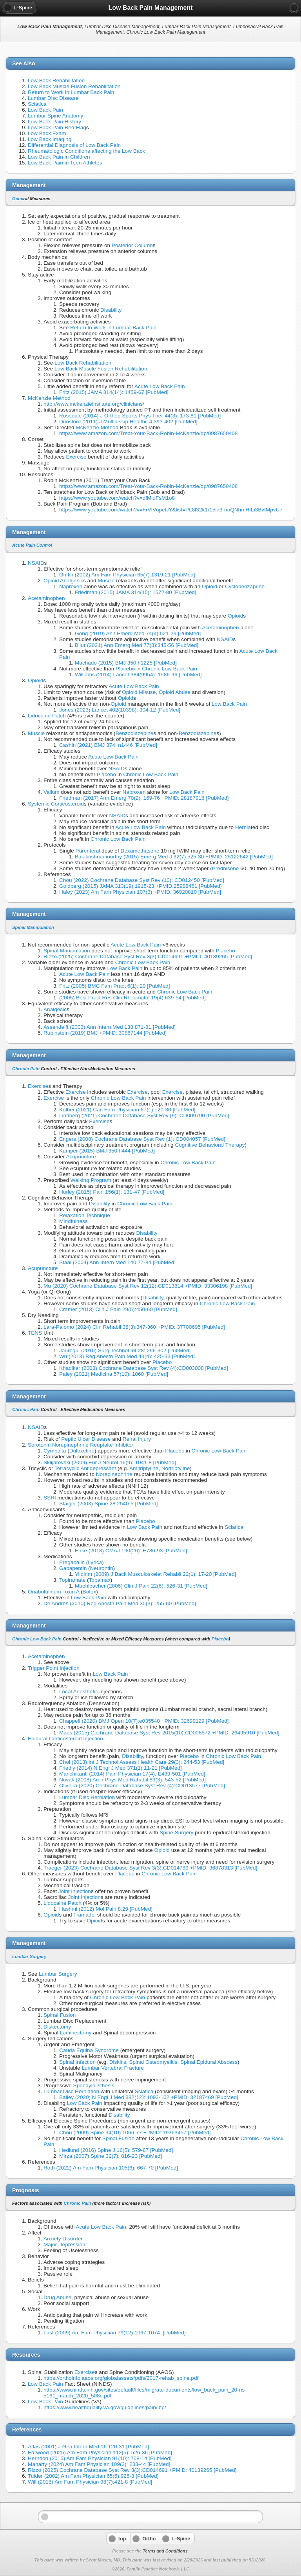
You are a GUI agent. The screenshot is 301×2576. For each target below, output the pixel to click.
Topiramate (72, 1580)
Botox (89, 1592)
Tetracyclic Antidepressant (85, 1468)
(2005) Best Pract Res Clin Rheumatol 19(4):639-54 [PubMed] (132, 998)
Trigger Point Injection (54, 1668)
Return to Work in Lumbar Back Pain (71, 92)
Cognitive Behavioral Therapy (210, 1145)
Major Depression (64, 2244)
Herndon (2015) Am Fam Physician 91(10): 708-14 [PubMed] (99, 2458)
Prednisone (225, 868)
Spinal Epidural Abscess (209, 2062)
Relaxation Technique (84, 1215)
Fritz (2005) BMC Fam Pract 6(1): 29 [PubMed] (114, 986)
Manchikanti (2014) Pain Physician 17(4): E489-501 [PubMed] (132, 1774)
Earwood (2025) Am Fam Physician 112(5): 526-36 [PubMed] (100, 2452)
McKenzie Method (49, 398)
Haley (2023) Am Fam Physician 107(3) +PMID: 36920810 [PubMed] (140, 892)
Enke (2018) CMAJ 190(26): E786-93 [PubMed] (131, 1551)
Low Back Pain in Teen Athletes (65, 163)
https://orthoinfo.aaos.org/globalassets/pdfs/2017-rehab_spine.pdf (121, 2378)
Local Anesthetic (78, 1691)
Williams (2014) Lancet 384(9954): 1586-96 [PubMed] (138, 674)
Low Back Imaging (49, 139)
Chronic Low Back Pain (169, 669)
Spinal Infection (77, 2062)
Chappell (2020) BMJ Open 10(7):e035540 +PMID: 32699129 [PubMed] (144, 1721)
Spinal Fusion (60, 2015)
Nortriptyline (175, 1468)
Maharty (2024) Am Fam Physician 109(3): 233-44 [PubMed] (99, 2464)
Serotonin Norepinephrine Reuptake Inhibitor (80, 1445)
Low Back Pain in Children (59, 157)
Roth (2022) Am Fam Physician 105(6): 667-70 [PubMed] (111, 2168)
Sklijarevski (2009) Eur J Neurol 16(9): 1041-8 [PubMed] (110, 1462)
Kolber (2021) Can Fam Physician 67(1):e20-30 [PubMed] (127, 1110)
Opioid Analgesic (63, 580)
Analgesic (55, 1009)
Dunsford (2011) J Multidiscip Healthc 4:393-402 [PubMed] (128, 422)
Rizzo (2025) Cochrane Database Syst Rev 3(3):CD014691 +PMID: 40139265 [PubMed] (148, 956)
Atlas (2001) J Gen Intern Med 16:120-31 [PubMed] (88, 2447)
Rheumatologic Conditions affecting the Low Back (86, 151)
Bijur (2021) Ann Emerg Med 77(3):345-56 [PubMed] (136, 645)
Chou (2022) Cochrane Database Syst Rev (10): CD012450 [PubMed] (141, 880)
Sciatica (37, 104)
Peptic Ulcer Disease (86, 1439)
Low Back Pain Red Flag (57, 127)
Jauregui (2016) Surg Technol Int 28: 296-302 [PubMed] (124, 1350)
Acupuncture (81, 1157)
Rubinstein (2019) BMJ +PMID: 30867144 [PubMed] (105, 1033)
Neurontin (101, 1568)
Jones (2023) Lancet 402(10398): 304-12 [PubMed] (119, 710)
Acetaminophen (46, 598)
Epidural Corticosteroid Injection (65, 1738)
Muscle (106, 580)
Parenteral (88, 851)
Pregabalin (72, 1562)
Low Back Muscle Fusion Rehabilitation (74, 86)
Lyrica (95, 1562)
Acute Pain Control (32, 545)
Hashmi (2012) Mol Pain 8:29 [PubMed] (105, 1909)
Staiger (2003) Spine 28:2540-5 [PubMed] (108, 1504)
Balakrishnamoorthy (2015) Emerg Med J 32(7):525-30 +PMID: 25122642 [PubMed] (174, 857)
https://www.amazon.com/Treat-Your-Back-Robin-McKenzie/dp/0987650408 (148, 433)
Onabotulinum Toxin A (53, 1592)
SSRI (50, 1498)
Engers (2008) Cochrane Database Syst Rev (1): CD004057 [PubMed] (142, 1139)
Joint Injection (74, 1891)
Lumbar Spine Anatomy (55, 116)
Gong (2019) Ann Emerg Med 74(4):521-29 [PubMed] (138, 633)
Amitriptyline (143, 1468)
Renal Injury (137, 1439)
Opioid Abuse (174, 692)
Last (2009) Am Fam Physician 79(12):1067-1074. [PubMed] (115, 2333)
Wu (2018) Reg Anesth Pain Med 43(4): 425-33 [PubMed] (127, 1356)
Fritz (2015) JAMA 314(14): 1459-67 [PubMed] (114, 392)
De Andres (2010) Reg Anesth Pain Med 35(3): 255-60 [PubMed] (120, 1603)
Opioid (209, 586)
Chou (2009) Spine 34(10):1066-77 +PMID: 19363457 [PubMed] (135, 2132)
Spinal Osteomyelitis (153, 2062)
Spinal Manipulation (33, 927)
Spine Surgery (176, 1832)
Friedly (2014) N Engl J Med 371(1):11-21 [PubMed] (120, 1768)
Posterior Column (132, 245)
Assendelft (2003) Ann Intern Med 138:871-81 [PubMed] (110, 1027)
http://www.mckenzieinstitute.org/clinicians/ (94, 404)
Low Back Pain (45, 110)
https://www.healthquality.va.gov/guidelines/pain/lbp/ (105, 2407)
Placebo (125, 669)
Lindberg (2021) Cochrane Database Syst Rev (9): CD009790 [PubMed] (144, 1115)
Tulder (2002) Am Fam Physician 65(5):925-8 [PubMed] (93, 2476)
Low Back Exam (47, 133)
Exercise (76, 457)
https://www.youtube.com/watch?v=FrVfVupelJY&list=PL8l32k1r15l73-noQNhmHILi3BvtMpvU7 (171, 510)
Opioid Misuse (139, 692)
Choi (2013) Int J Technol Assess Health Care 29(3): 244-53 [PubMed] (141, 1762)
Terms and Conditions (165, 2551)
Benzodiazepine (135, 733)
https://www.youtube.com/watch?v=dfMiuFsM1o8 (117, 498)
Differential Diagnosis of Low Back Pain (74, 145)
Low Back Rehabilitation (56, 80)
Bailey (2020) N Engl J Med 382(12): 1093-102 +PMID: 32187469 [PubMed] (148, 2097)
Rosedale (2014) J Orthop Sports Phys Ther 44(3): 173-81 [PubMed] (140, 416)
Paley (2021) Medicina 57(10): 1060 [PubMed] (113, 1374)
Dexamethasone (139, 851)
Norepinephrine (114, 1474)
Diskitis (117, 2062)
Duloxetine (81, 1451)
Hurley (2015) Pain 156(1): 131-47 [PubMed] (111, 1192)
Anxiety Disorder (63, 2239)
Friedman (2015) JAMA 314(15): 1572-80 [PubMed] (135, 592)
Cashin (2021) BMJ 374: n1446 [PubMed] (108, 745)
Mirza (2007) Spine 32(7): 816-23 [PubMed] (110, 2156)
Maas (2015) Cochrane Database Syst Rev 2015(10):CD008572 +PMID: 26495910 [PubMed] (169, 1733)
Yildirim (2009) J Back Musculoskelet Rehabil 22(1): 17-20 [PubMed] (155, 1574)
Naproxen (70, 586)
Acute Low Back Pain (159, 386)
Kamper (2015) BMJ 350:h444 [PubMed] (107, 1151)
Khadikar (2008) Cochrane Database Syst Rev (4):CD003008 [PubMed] (143, 1368)
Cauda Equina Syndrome (89, 2050)
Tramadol (84, 1915)
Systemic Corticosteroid (56, 804)
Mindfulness (73, 1221)
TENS (35, 1333)
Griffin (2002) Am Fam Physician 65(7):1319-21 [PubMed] (127, 575)
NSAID (36, 563)
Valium (52, 792)
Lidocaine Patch (47, 716)
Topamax (100, 1580)
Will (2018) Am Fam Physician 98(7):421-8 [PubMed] (90, 2482)
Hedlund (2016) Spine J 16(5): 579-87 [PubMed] (116, 2150)
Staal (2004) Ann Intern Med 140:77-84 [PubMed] (117, 1262)
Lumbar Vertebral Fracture (113, 2068)
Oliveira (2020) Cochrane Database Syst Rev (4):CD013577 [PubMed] (142, 1785)
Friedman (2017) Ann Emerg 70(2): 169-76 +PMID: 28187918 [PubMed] (144, 798)
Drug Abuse (57, 2297)
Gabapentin (73, 1568)
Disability (110, 310)
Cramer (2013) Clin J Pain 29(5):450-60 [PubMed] (118, 1309)
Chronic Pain (26, 1068)
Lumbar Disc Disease (53, 98)
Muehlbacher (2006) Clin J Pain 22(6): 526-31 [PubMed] (141, 1586)
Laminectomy (76, 2033)
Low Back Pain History (54, 122)
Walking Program (91, 1180)
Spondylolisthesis (93, 2085)
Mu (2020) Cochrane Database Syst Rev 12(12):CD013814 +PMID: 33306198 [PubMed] (148, 1286)
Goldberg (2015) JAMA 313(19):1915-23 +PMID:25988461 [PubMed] (140, 886)
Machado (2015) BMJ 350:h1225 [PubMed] (126, 663)
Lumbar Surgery (29, 1956)
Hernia (243, 827)
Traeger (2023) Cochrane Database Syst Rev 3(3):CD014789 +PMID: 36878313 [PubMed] (150, 1868)
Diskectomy (57, 2027)
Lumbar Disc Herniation (87, 1797)
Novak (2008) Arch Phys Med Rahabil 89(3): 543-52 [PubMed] (132, 1780)
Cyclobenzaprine (245, 586)
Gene (17, 198)
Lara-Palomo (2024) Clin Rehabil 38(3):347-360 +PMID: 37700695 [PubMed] (134, 1327)
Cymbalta (55, 1451)
